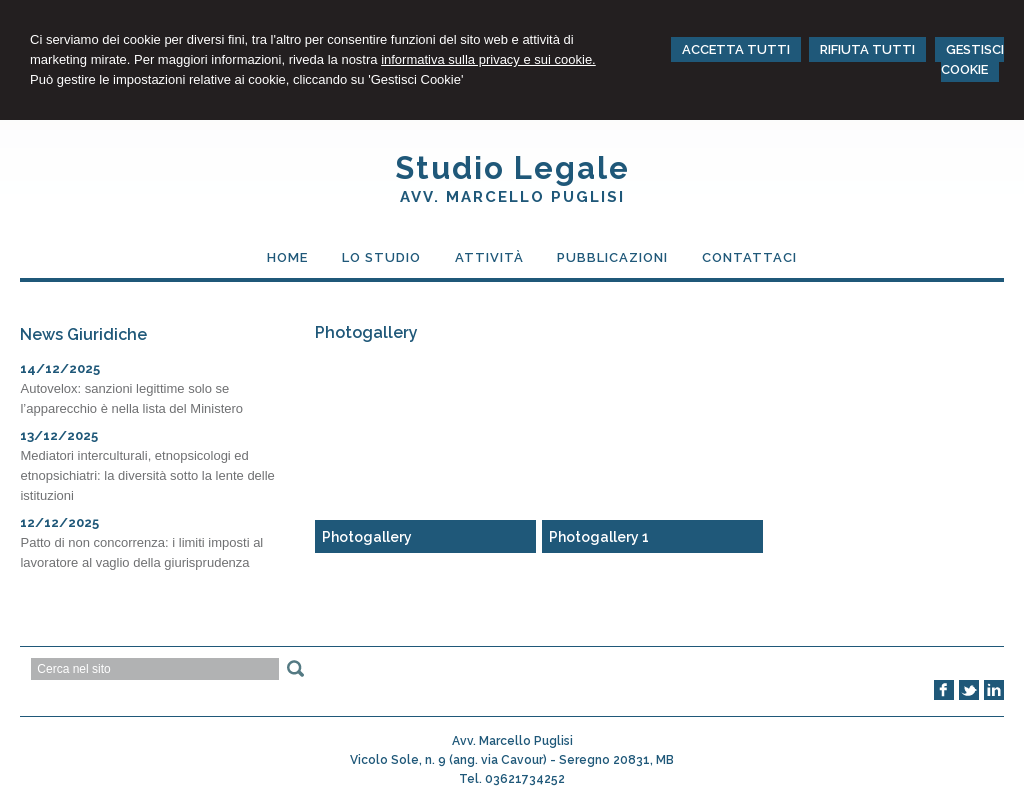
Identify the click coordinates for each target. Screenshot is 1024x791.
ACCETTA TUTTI (736, 49)
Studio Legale (512, 168)
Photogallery (367, 537)
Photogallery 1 (599, 537)
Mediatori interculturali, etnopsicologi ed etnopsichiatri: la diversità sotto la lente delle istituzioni (147, 475)
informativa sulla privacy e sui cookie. (488, 59)
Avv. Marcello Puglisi (512, 197)
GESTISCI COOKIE (972, 59)
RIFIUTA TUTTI (867, 49)
